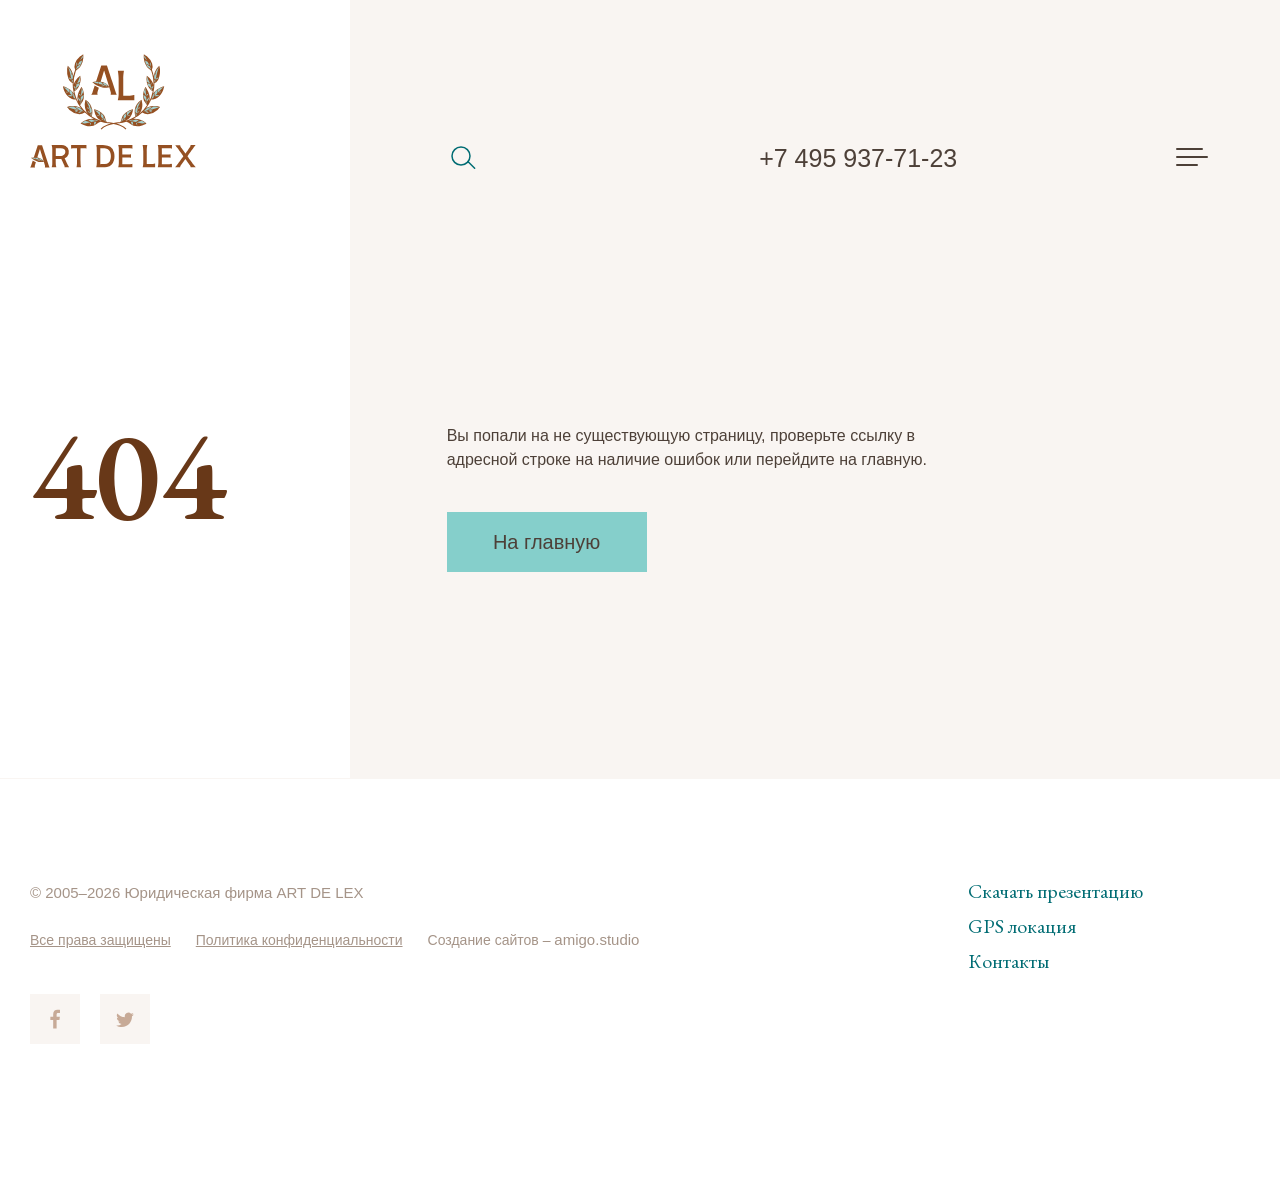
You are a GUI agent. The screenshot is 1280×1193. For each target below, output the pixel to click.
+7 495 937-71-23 (858, 158)
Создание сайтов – (520, 939)
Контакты (1008, 961)
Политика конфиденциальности (316, 939)
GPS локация (1022, 926)
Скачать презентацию (1055, 891)
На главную (546, 542)
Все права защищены (105, 939)
